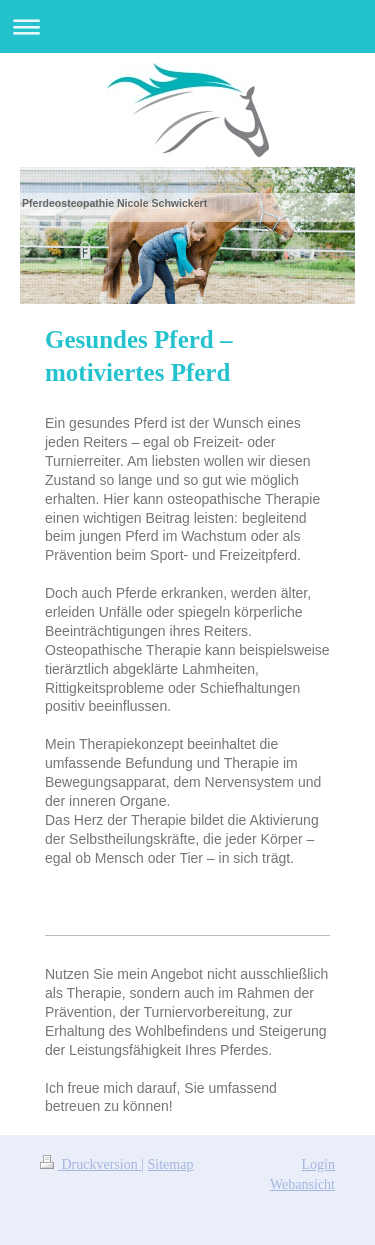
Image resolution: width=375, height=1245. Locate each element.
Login (318, 1164)
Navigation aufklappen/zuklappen (187, 26)
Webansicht (302, 1184)
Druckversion (90, 1164)
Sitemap (171, 1164)
